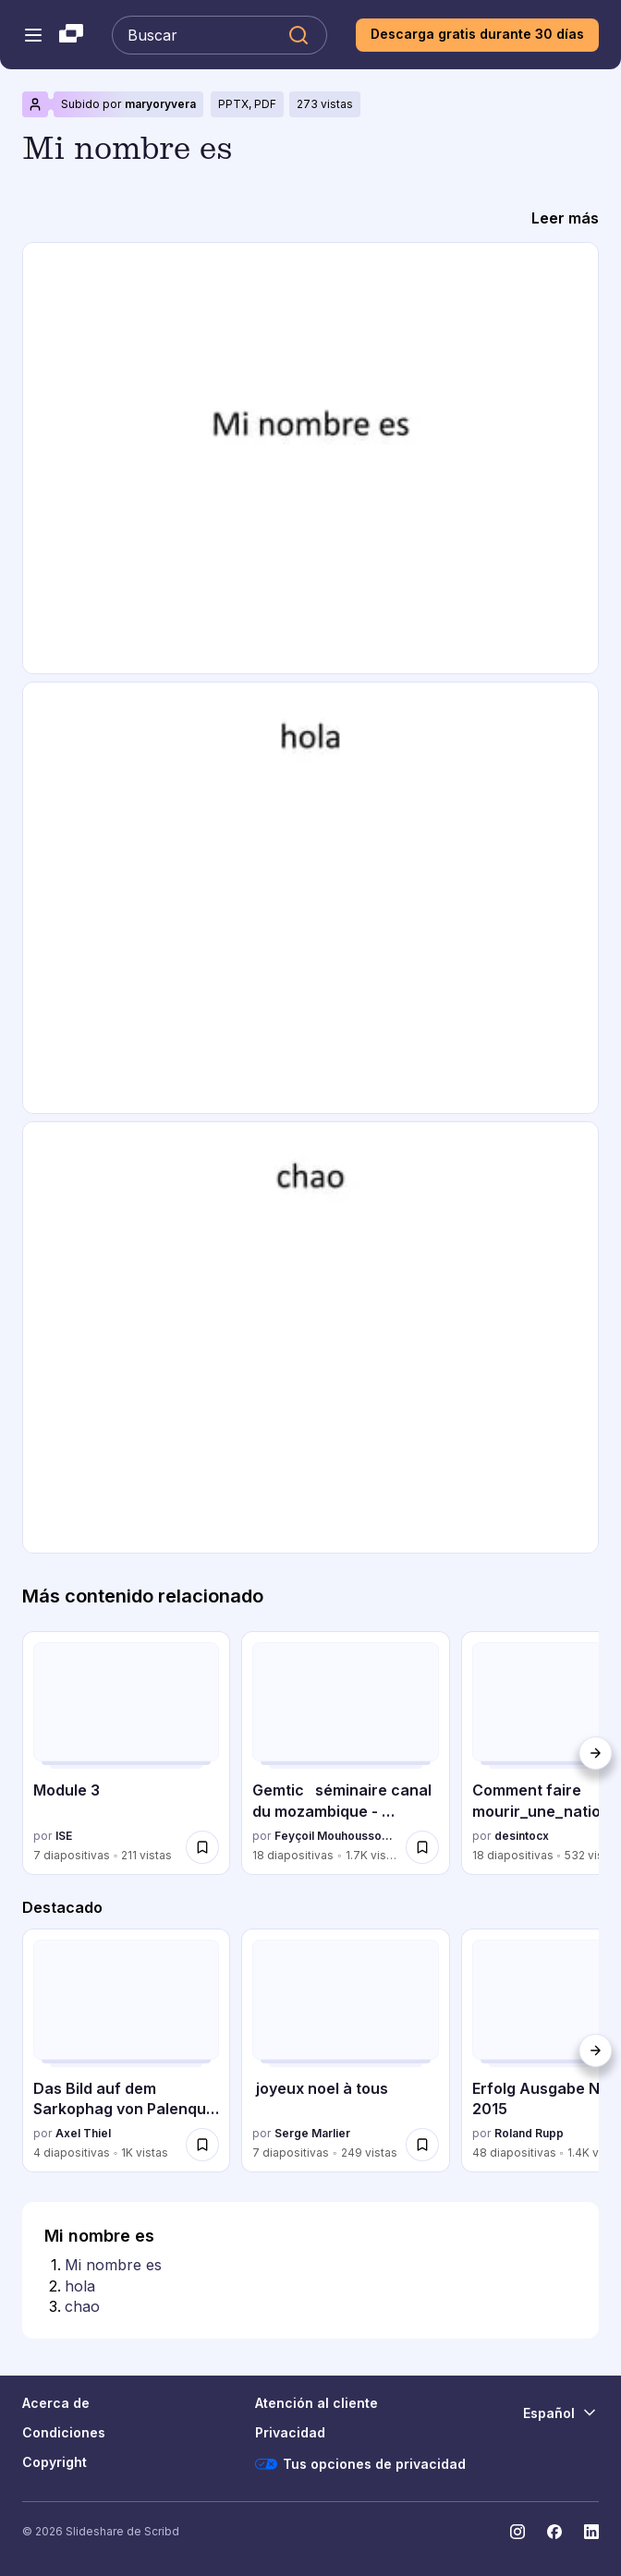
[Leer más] (565, 218)
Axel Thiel (83, 2133)
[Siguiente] (595, 1753)
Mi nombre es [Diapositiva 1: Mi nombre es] (113, 2265)
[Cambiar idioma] (561, 2412)
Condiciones (63, 2432)
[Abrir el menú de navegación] (33, 35)
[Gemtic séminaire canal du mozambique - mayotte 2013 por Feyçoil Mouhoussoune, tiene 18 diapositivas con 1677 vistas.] (345, 1753)
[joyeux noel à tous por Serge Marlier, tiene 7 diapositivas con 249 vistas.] (345, 2050)
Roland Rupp (529, 2133)
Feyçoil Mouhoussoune (335, 1836)
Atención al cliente (316, 2403)
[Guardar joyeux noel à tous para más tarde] (422, 2144)
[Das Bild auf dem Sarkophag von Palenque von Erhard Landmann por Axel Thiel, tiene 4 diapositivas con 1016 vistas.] (126, 2050)
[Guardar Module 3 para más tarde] (202, 1847)
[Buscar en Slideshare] (219, 35)
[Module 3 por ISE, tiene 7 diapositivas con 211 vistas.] (126, 1753)
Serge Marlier (312, 2133)
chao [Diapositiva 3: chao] (82, 2306)
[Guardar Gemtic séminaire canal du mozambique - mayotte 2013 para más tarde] (422, 1847)
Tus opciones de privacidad (360, 2464)
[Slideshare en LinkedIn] (591, 2531)
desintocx (521, 1836)
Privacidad (290, 2432)
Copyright (54, 2462)
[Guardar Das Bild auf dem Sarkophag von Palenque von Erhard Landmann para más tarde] (202, 2144)
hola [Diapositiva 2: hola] (80, 2286)
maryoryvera (160, 104)
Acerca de (56, 2403)
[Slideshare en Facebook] (554, 2531)
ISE (63, 1836)
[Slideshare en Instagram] (517, 2531)
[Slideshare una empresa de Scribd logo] (71, 35)
